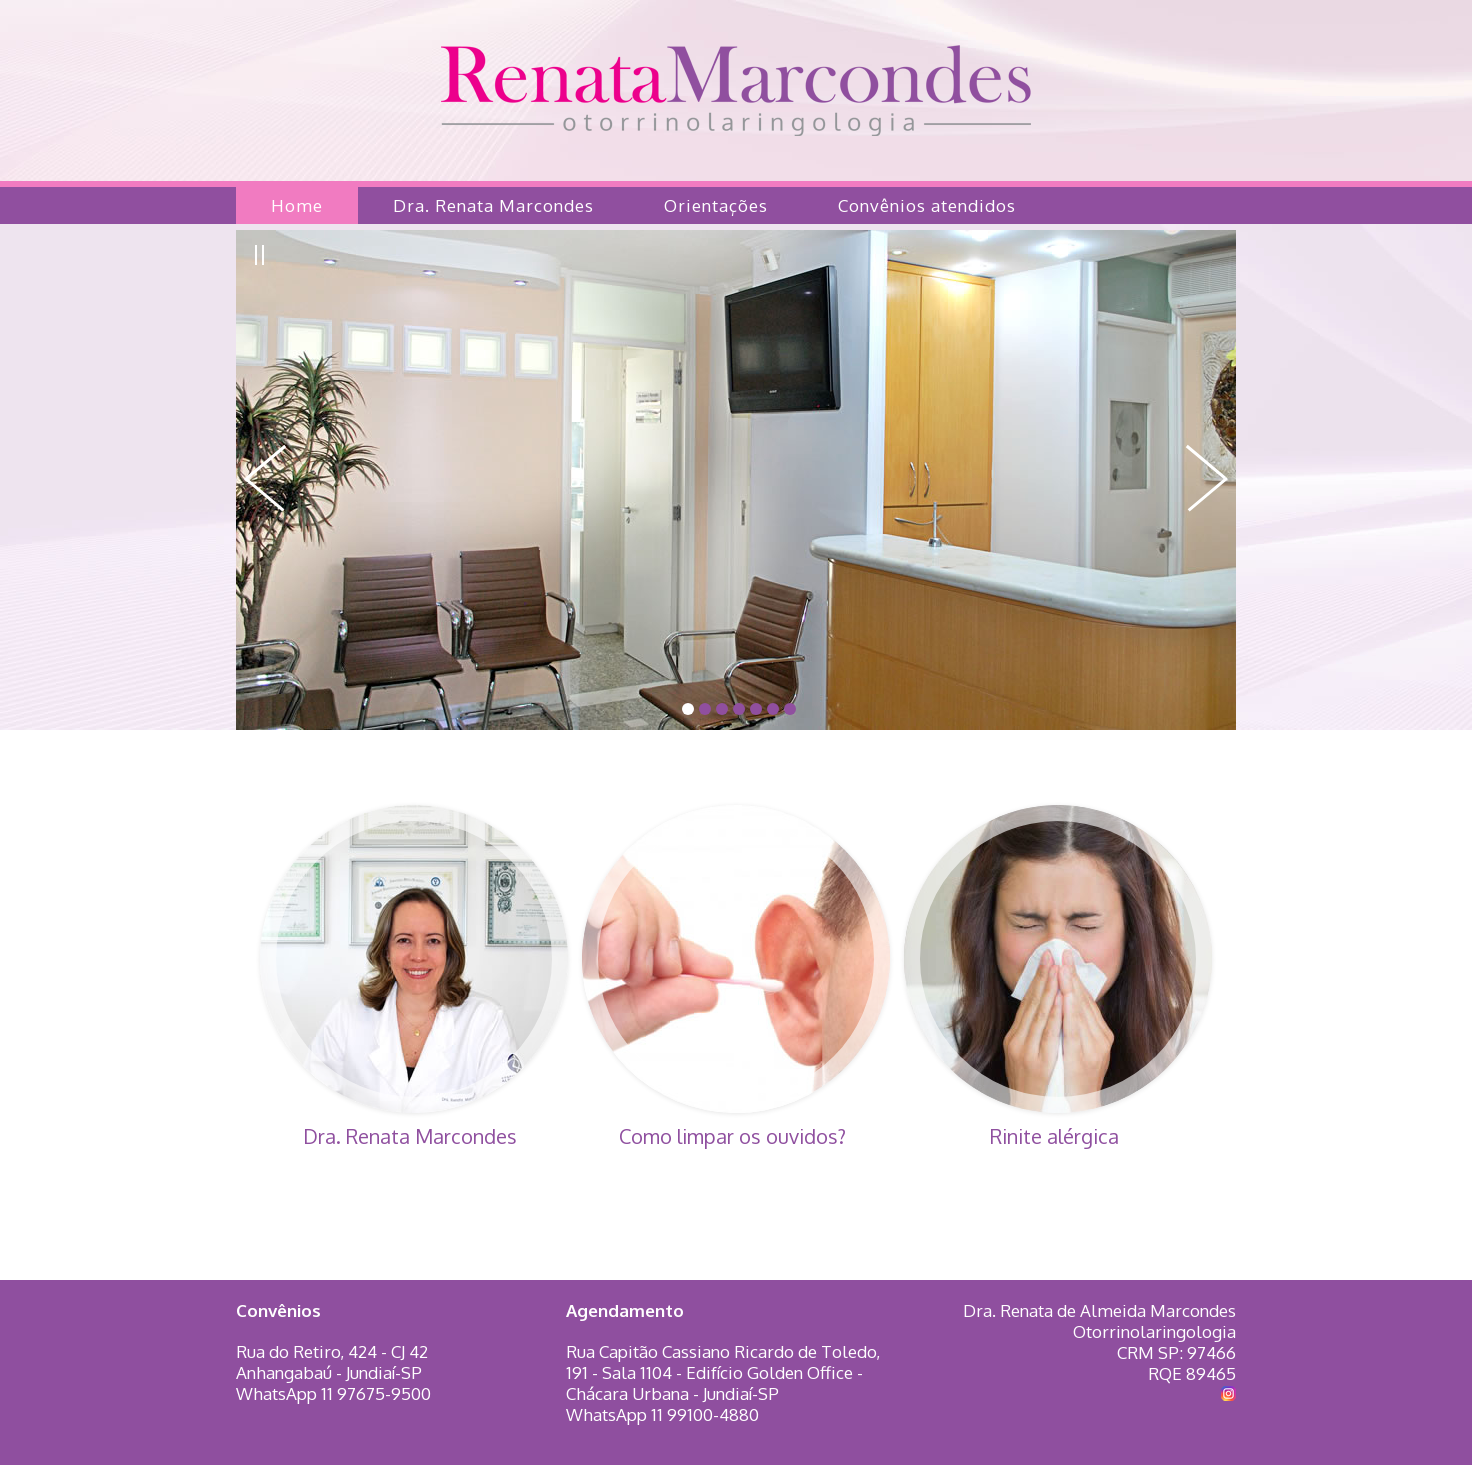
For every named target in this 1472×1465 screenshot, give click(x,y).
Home (297, 205)
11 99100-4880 (705, 1414)
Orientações (716, 205)
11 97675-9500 (376, 1393)
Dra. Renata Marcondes (493, 205)
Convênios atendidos (927, 205)
